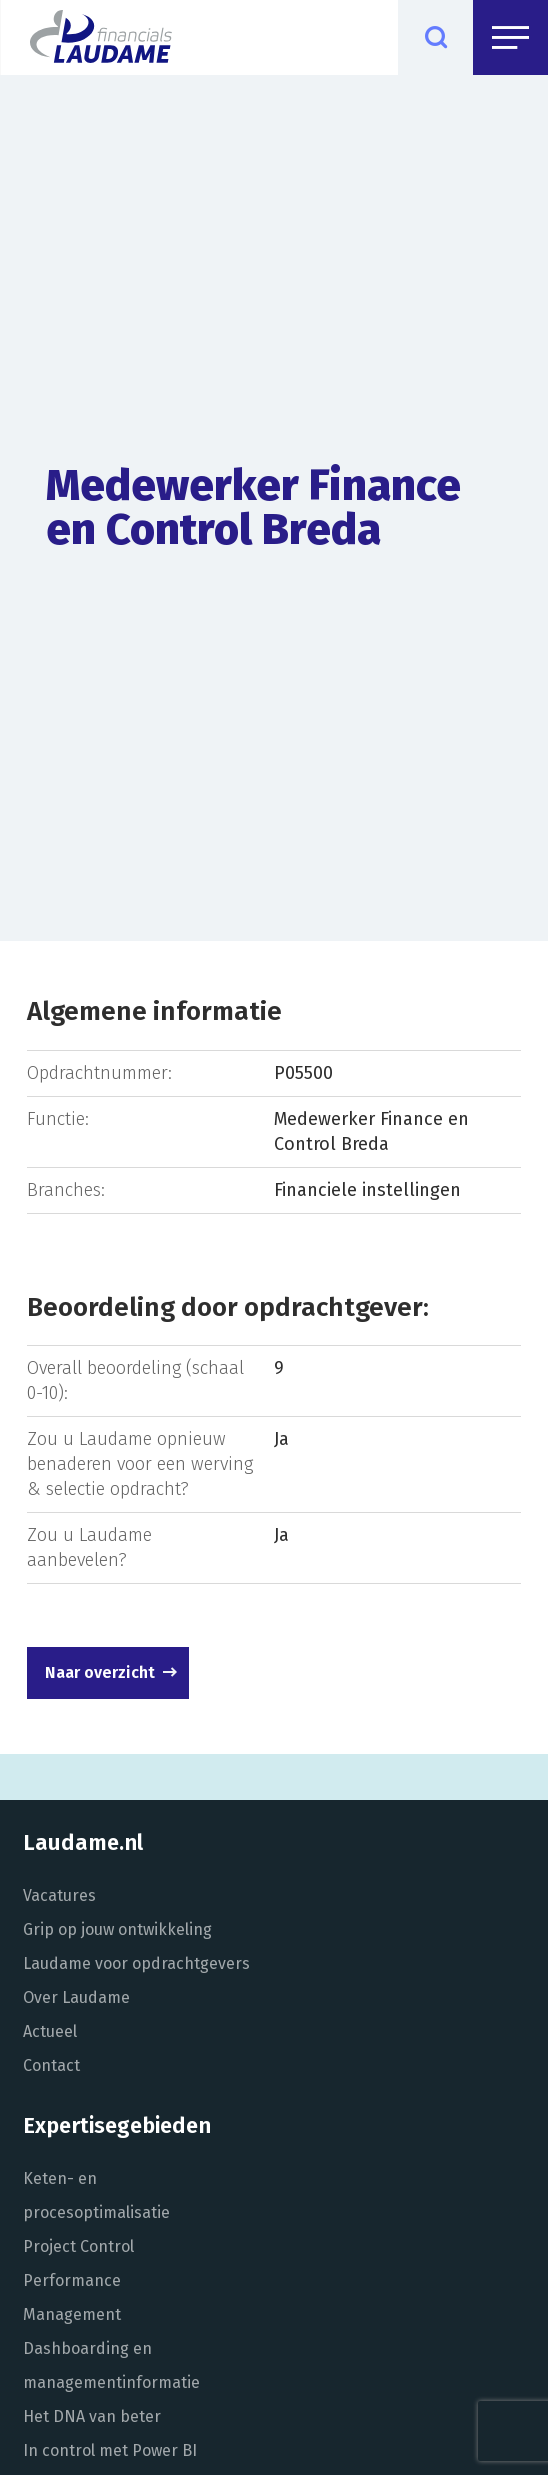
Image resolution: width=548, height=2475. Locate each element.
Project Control (78, 2246)
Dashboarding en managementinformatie (111, 2365)
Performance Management (72, 2297)
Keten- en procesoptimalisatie (96, 2195)
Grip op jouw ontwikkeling (117, 1929)
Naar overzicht (100, 1672)
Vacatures (59, 1895)
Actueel (50, 2031)
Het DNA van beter (92, 2416)
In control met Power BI (110, 2450)
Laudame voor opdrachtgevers (136, 1963)
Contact (51, 2065)
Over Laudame (76, 1997)
